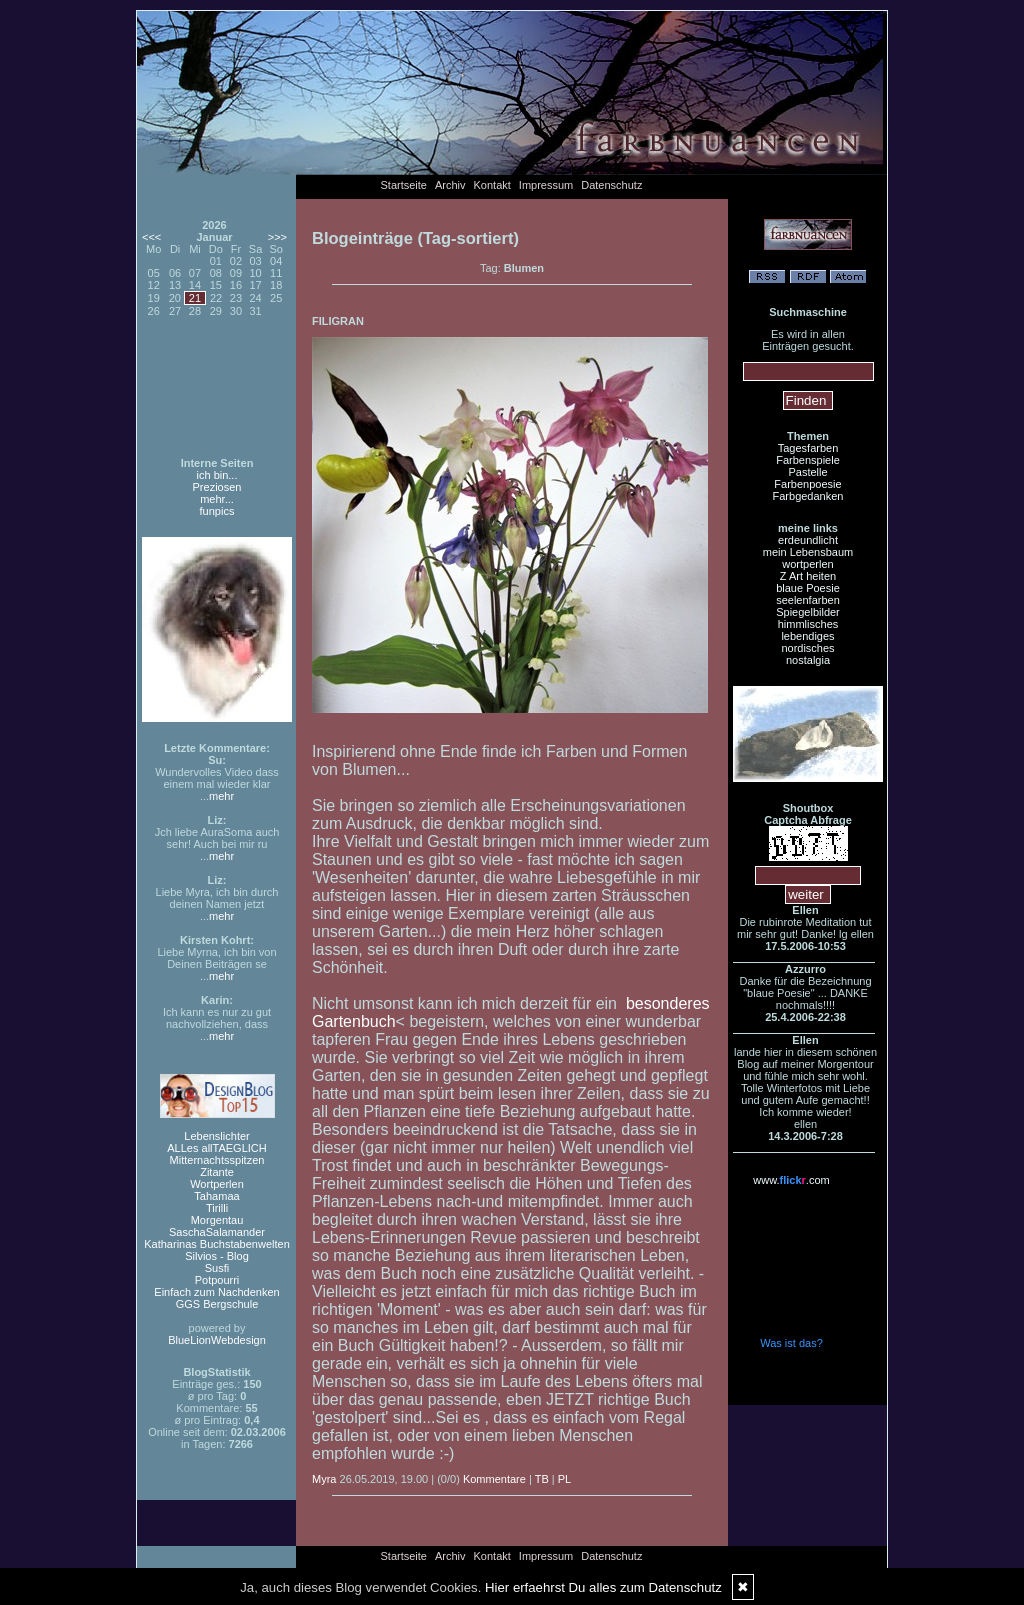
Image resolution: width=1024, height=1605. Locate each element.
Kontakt (492, 185)
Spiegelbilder (808, 612)
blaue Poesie (808, 588)
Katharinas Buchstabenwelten (217, 1244)
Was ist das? (791, 1343)
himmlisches (808, 624)
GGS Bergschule (217, 1304)
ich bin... (217, 475)
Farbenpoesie (807, 484)
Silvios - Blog (217, 1256)
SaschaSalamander (217, 1232)
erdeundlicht (808, 540)
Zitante (217, 1172)
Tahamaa (216, 1196)
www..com (791, 1180)
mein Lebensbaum (808, 552)
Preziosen (217, 487)
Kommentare (494, 1479)
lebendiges (807, 636)
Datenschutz (611, 185)
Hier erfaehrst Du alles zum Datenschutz (603, 1587)
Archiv (450, 185)
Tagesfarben (808, 448)
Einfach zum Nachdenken (216, 1292)
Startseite (404, 185)
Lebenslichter (216, 1136)
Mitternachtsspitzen (217, 1160)
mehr (221, 796)
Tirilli (217, 1208)
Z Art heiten (808, 576)
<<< (151, 237)
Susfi (217, 1268)
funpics (217, 511)
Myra (324, 1479)
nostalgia (808, 660)
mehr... (217, 499)
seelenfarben (808, 600)
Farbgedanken (808, 496)
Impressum (546, 185)
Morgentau (217, 1220)
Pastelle (807, 472)
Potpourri (217, 1280)
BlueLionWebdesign (217, 1340)
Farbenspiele (808, 460)
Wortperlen (217, 1184)
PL (564, 1479)
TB (542, 1479)
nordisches (807, 648)
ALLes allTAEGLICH (216, 1148)
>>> (277, 237)
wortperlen (807, 564)
